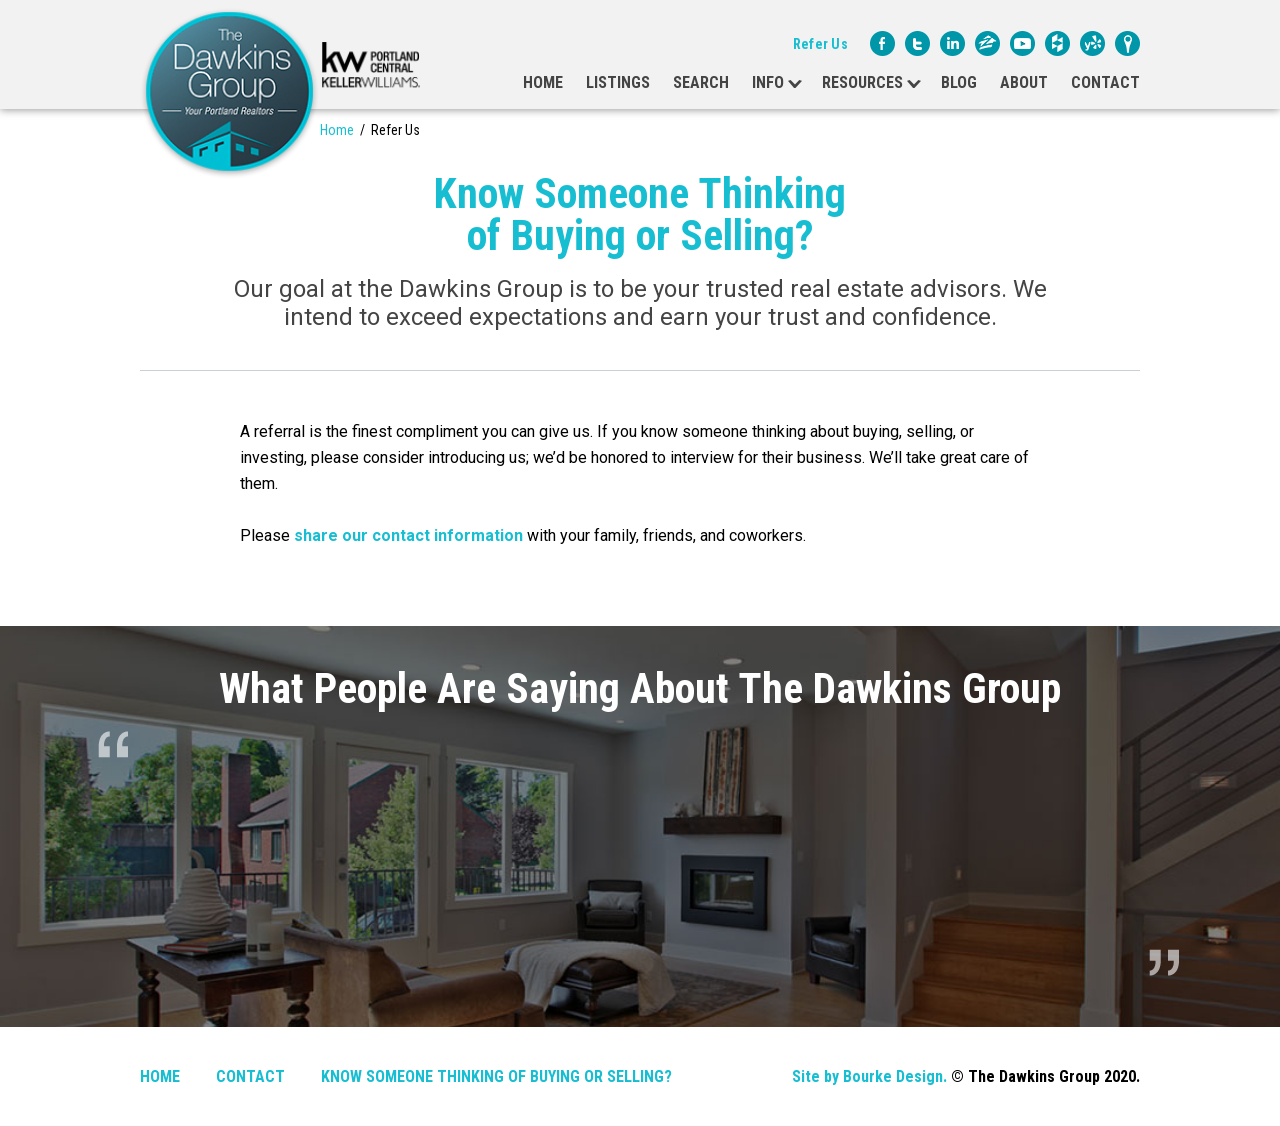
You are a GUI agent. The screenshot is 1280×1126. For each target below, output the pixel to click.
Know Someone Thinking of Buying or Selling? (496, 1076)
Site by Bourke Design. (869, 1076)
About (1024, 82)
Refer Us (820, 44)
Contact (1105, 82)
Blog (959, 82)
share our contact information (408, 535)
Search (701, 82)
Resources (862, 82)
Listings (618, 82)
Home (543, 82)
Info (768, 82)
